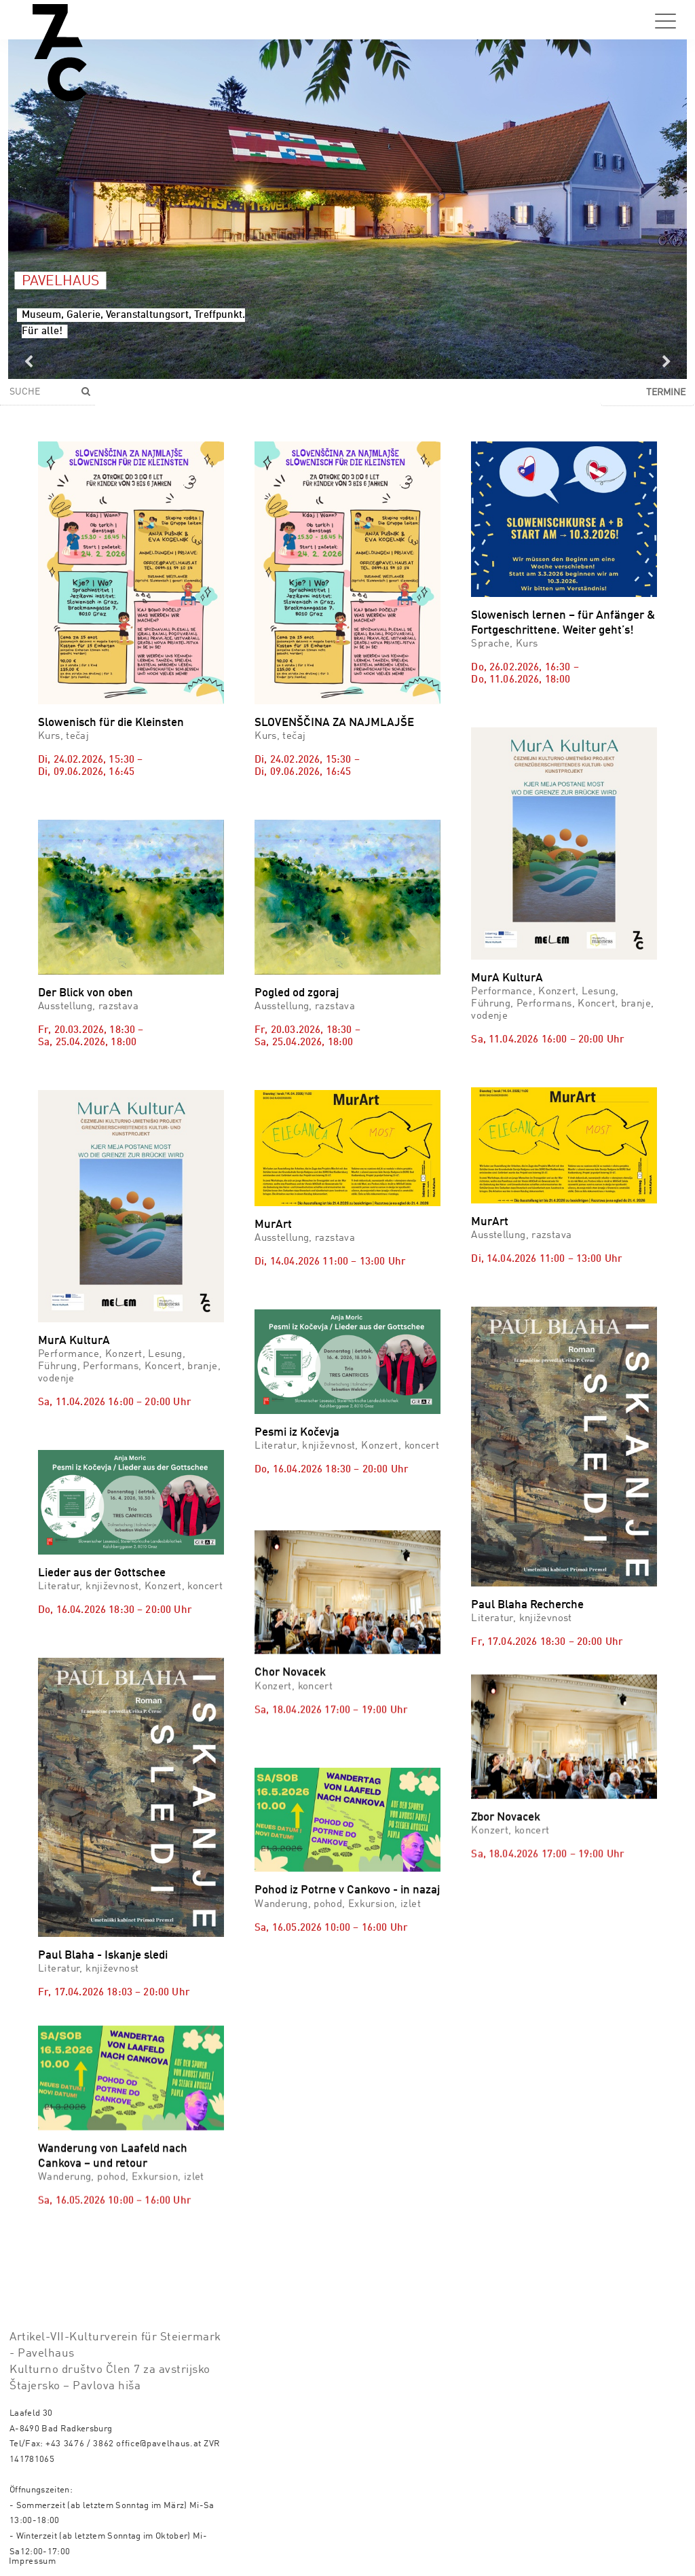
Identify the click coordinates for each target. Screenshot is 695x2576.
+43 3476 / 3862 (79, 2432)
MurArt (273, 1225)
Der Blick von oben (85, 993)
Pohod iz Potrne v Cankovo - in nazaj (347, 2010)
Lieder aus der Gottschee (102, 1573)
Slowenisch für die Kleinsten (111, 723)
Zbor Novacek (505, 1739)
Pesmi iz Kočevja (297, 1432)
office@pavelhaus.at (159, 2432)
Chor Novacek (290, 1741)
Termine (665, 392)
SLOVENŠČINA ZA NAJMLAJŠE (334, 723)
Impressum (32, 2549)
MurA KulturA (507, 978)
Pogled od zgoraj (297, 993)
